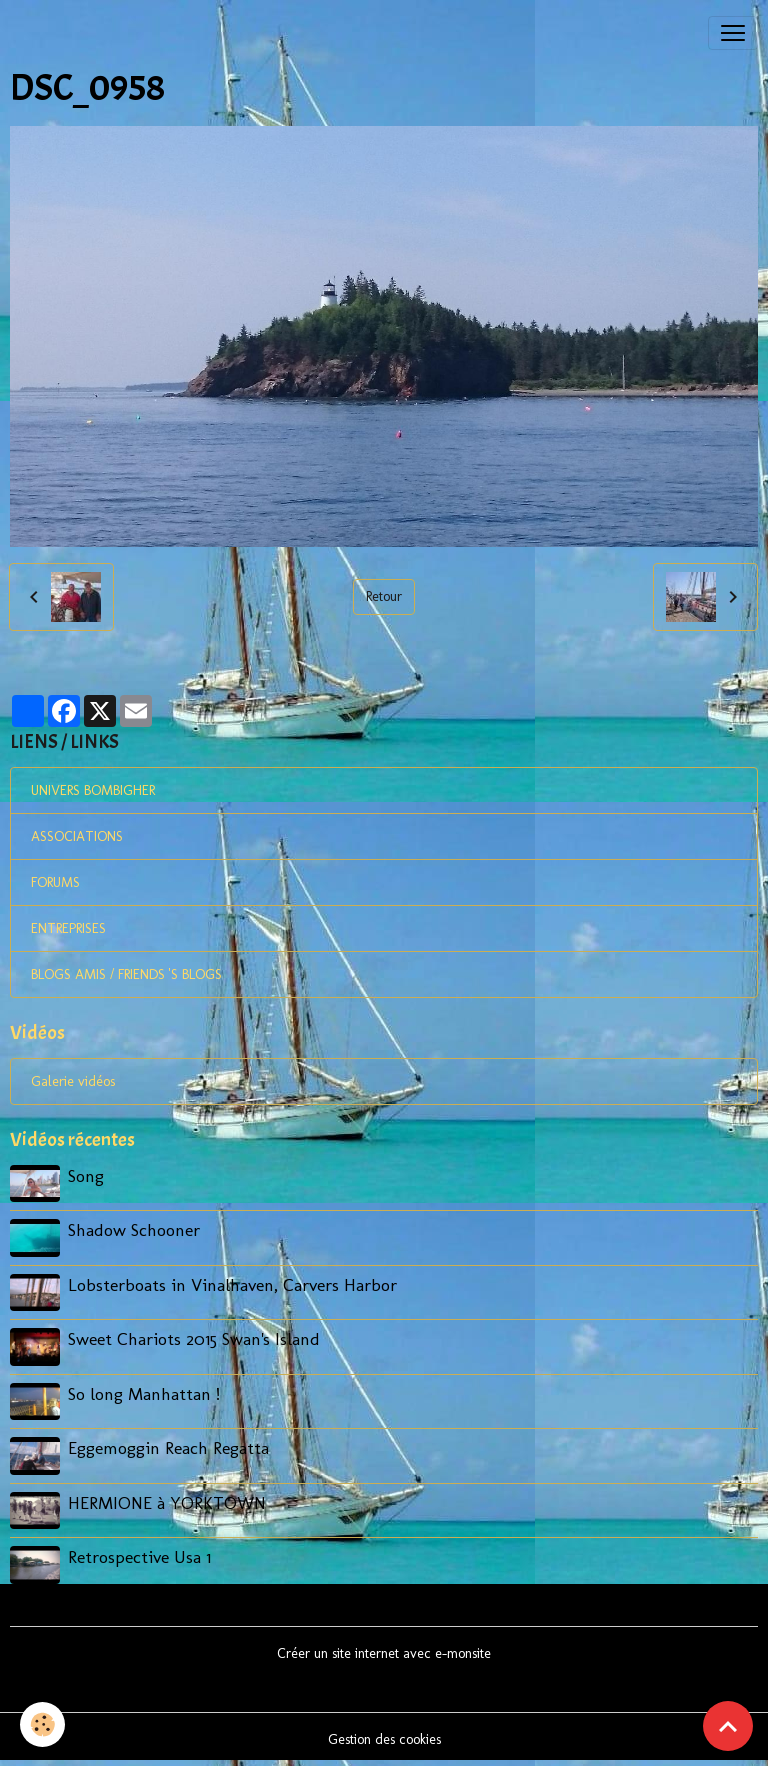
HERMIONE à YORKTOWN (167, 1502)
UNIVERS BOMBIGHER (93, 790)
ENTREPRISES (68, 928)
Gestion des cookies (384, 1739)
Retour (384, 596)
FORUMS (55, 882)
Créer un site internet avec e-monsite (384, 1653)
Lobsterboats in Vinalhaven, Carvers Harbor (232, 1284)
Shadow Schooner (134, 1229)
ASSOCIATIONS (77, 836)
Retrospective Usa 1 (139, 1556)
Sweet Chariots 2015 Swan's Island (194, 1338)
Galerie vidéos (73, 1081)
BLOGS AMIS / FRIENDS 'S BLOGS (126, 974)
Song (86, 1175)
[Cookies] (42, 1724)
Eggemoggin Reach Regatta (168, 1447)
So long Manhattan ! (144, 1393)
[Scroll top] (728, 1726)
